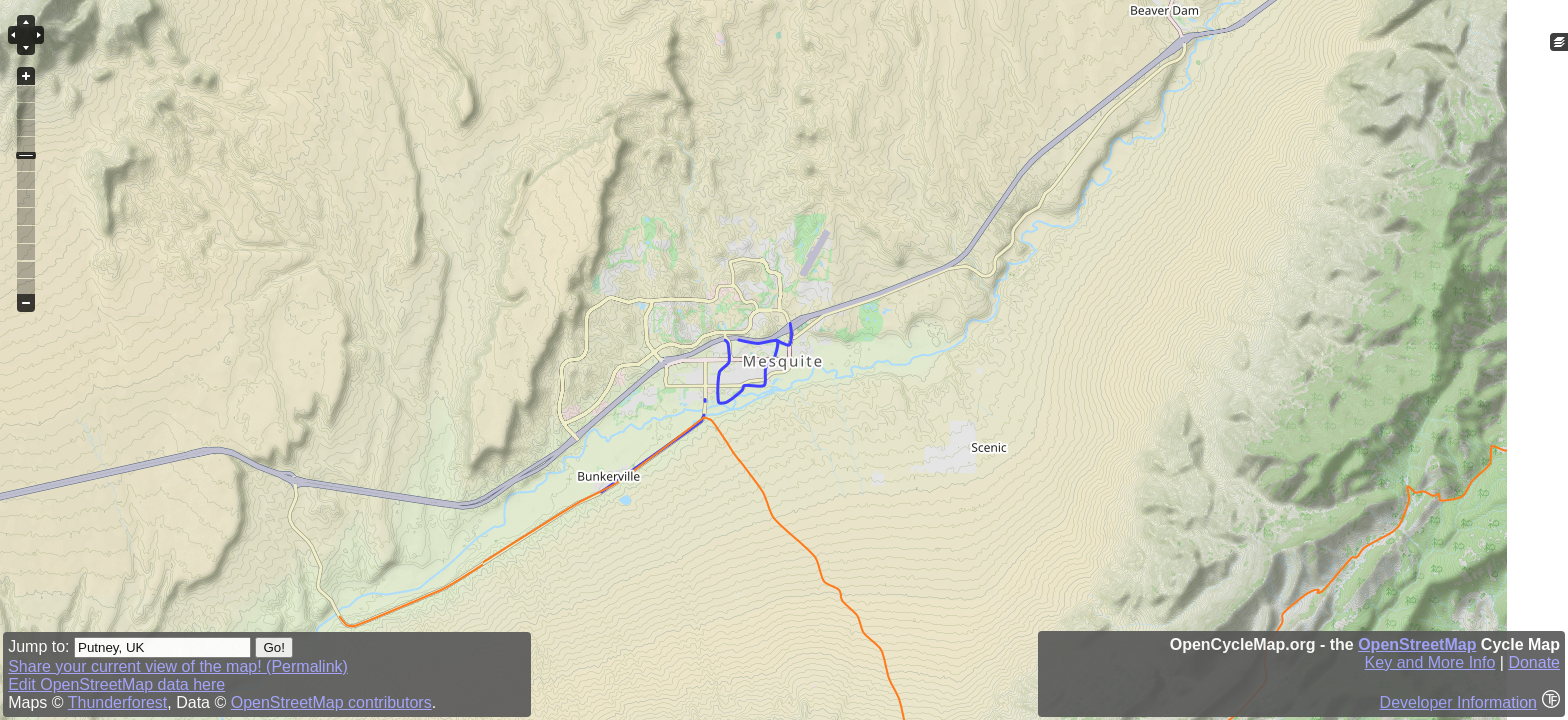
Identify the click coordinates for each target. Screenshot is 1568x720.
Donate (1534, 662)
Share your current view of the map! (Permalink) (178, 666)
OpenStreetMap (1417, 644)
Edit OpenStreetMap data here (116, 684)
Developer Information (1458, 702)
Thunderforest (118, 702)
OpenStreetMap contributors (331, 702)
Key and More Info (1430, 662)
